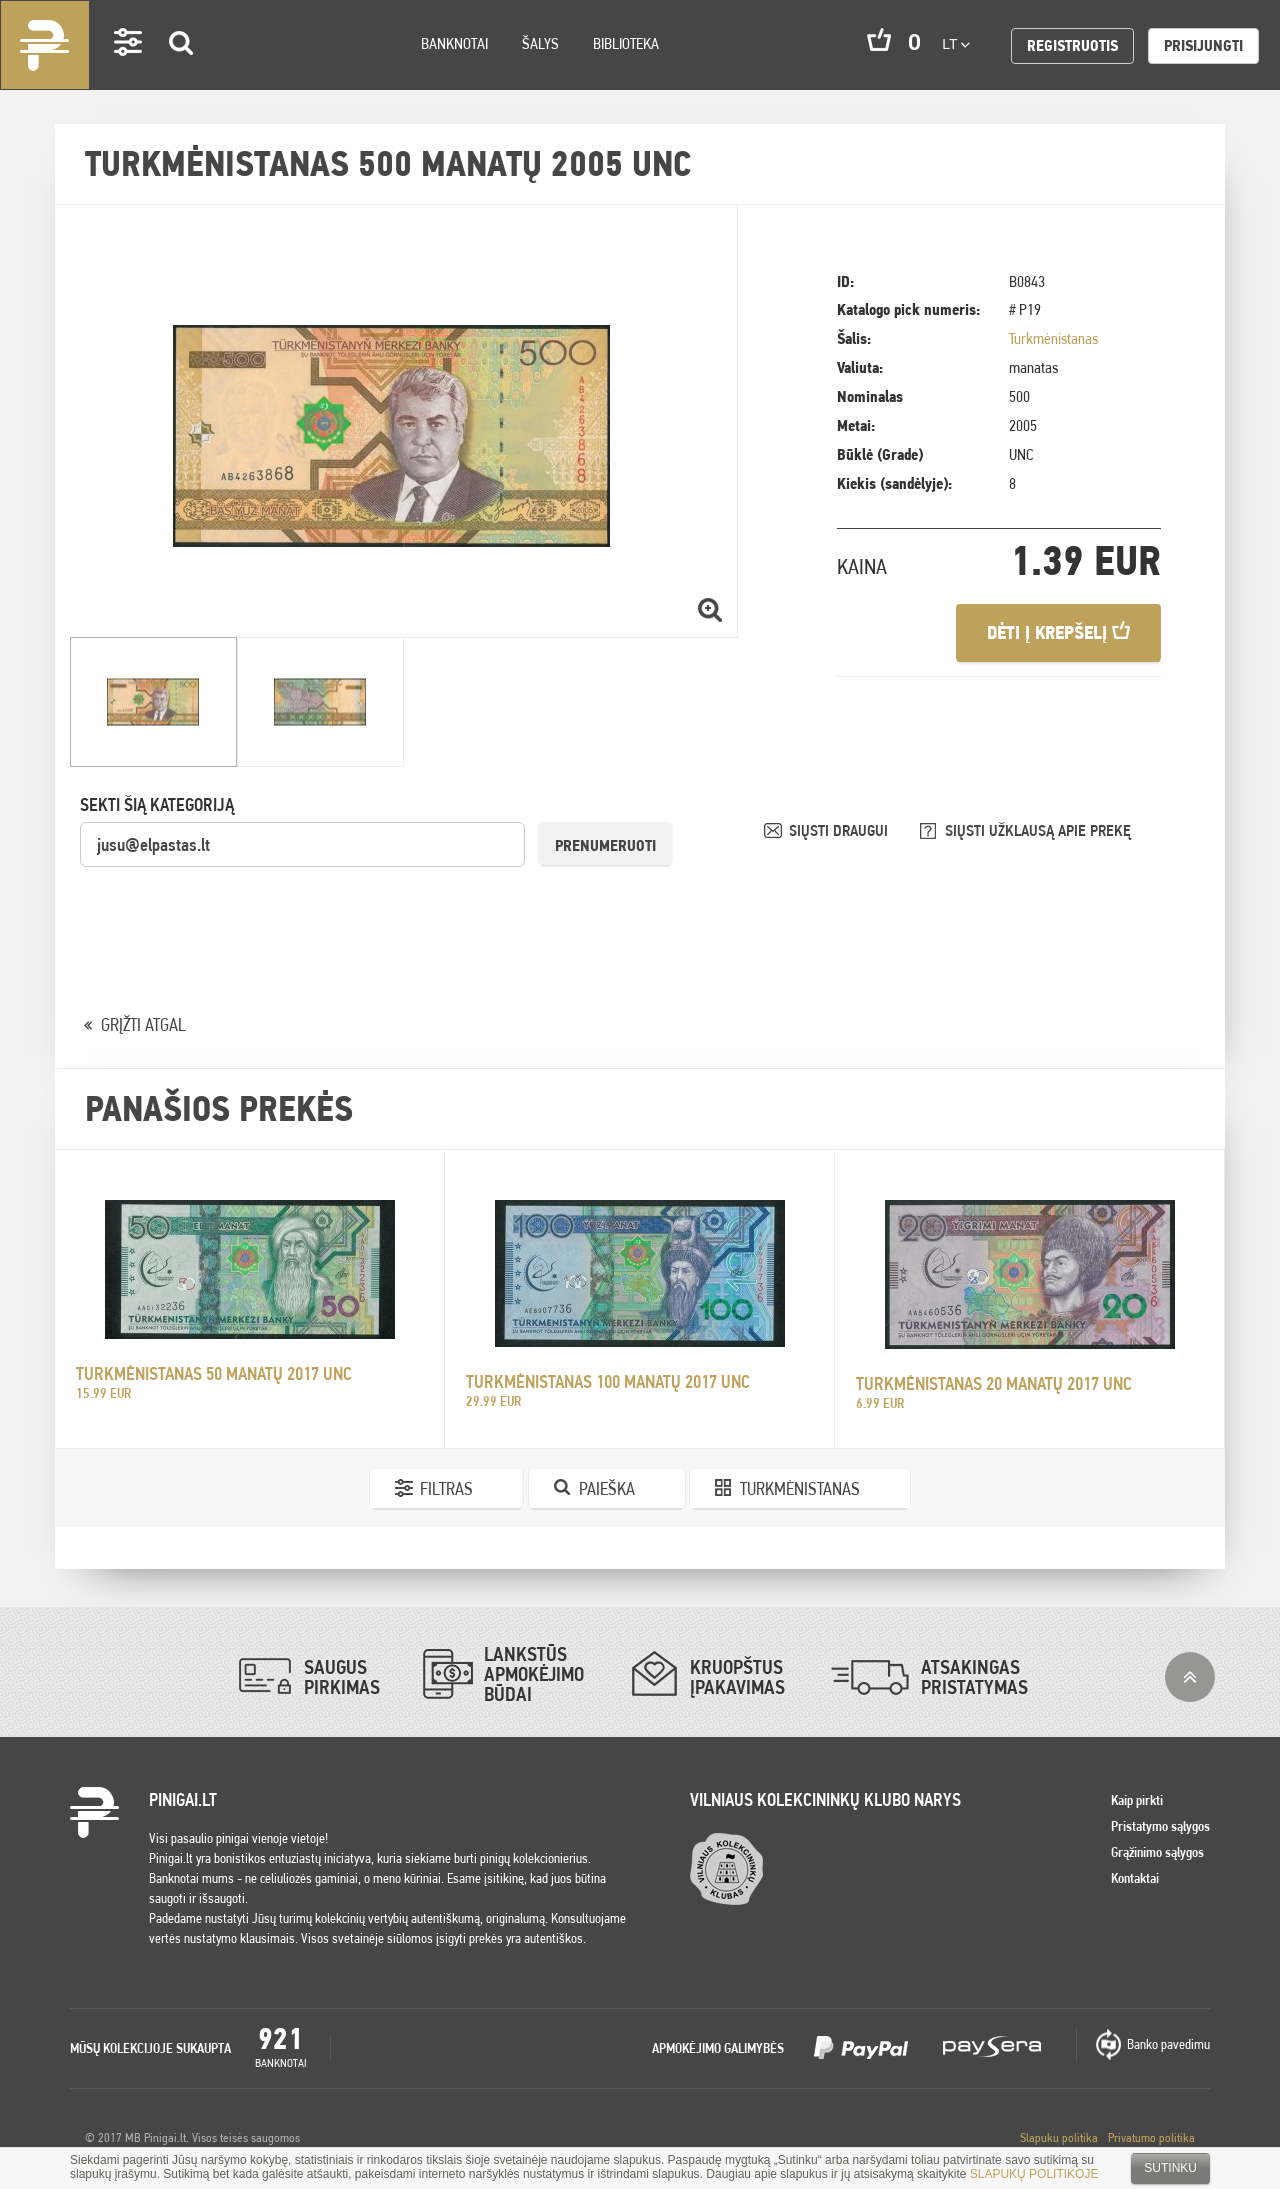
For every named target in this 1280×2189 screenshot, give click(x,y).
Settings (129, 70)
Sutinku (1170, 2168)
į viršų (1190, 1677)
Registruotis (1072, 45)
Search (182, 71)
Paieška (607, 1488)
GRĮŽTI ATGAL (143, 1024)
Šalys (540, 43)
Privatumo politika (1151, 2137)
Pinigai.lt (45, 45)
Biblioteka (626, 43)
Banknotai (454, 43)
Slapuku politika (1059, 2137)
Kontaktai (1135, 1878)
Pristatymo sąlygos (1160, 1826)
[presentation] (232, 908)
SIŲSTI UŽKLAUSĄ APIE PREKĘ (1038, 830)
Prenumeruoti (605, 845)
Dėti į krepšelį (1058, 632)
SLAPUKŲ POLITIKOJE (1034, 2174)
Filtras (446, 1488)
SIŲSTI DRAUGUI (840, 830)
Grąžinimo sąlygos (1157, 1852)
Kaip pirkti (1137, 1800)
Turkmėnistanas (1053, 338)
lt (956, 44)
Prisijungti (1203, 45)
